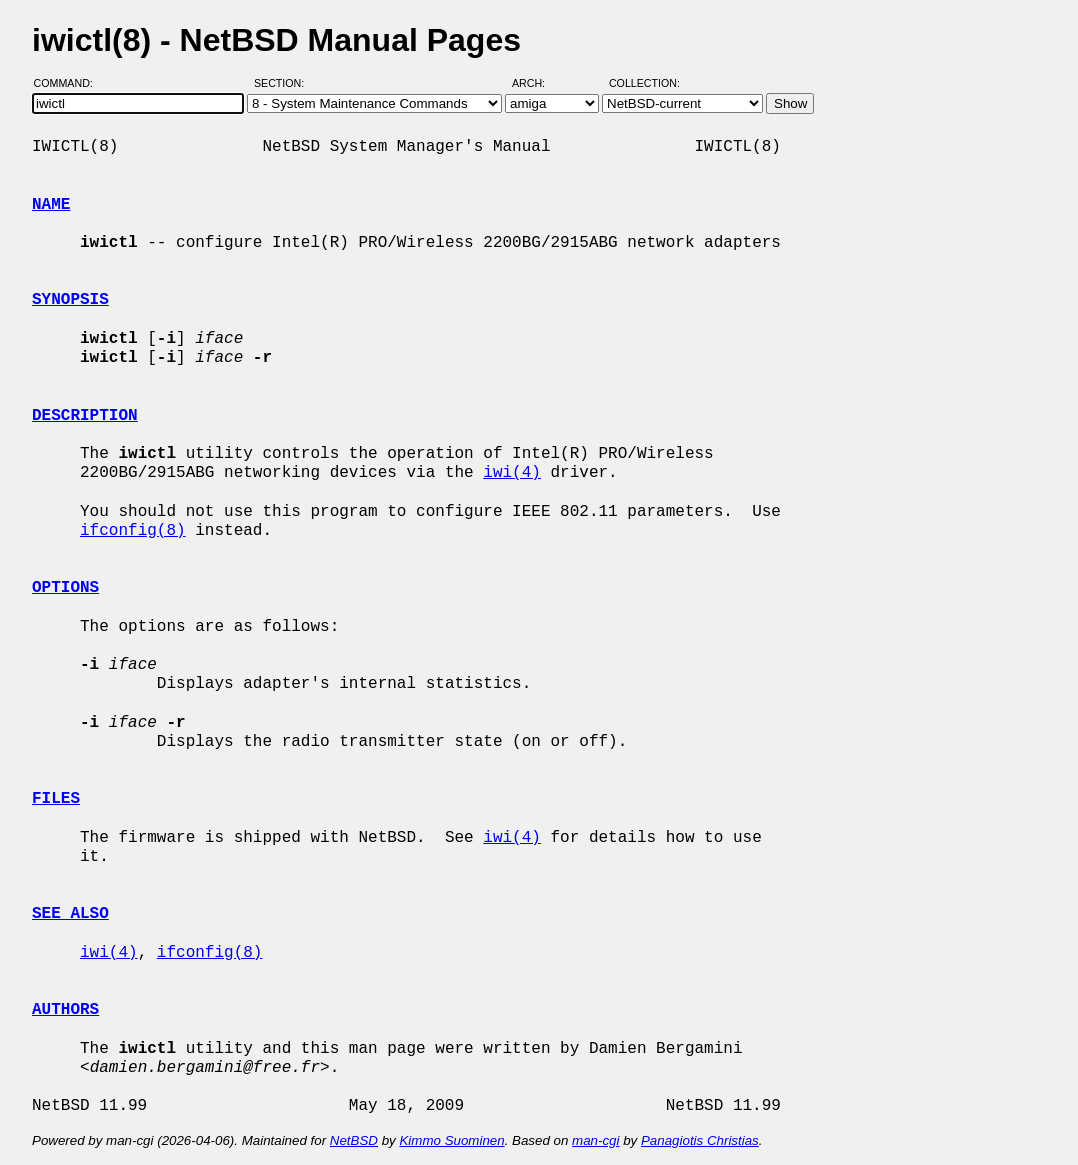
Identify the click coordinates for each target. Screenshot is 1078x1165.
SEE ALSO (70, 914)
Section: (283, 83)
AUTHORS (65, 1010)
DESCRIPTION (85, 416)
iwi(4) (512, 473)
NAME (51, 205)
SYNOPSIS (70, 300)
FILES (56, 799)
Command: (69, 83)
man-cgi (595, 1140)
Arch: (537, 83)
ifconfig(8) (133, 531)
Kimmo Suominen (451, 1140)
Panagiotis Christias (700, 1140)
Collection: (644, 83)
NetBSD (354, 1140)
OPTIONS (65, 588)
